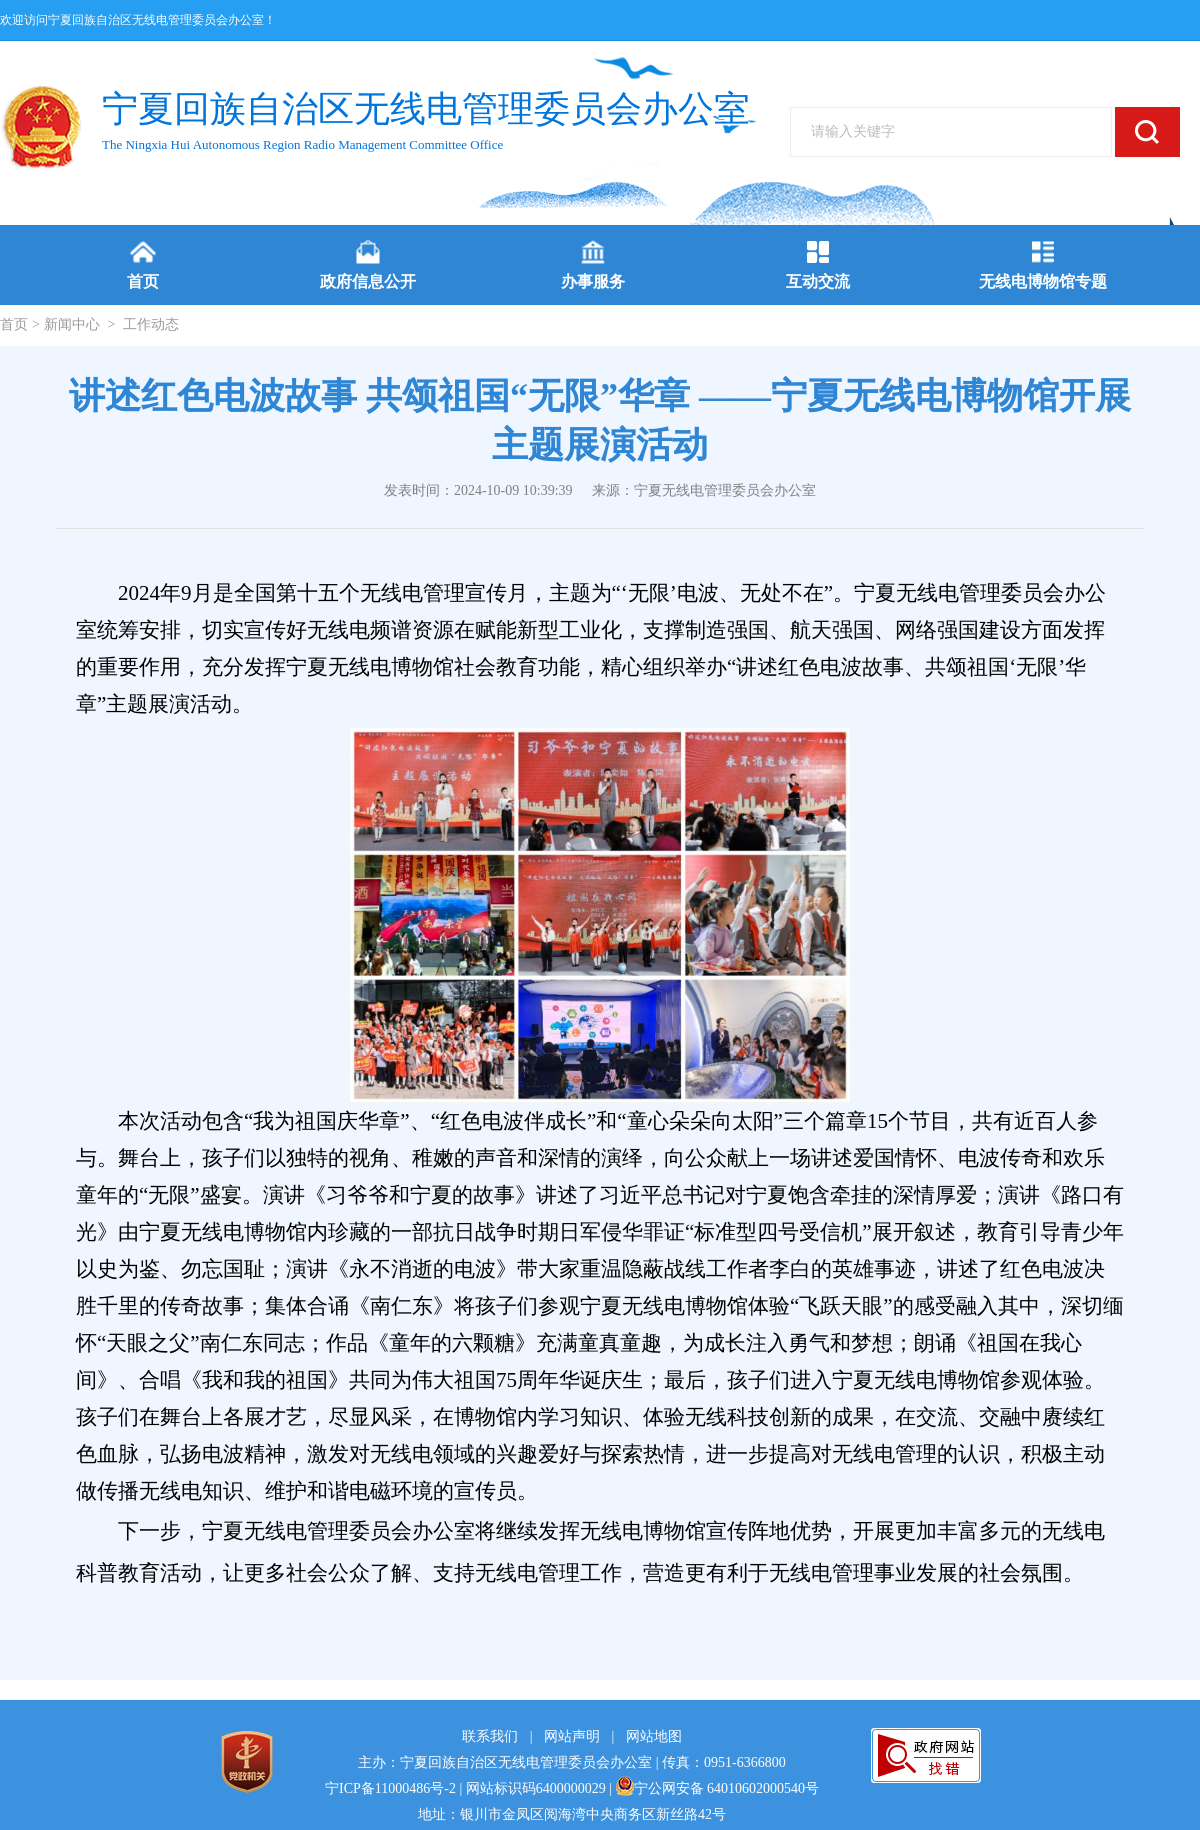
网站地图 (654, 1736)
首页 (14, 324)
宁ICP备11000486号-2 (390, 1788)
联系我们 (490, 1736)
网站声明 (572, 1736)
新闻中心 (72, 324)
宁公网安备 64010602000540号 (718, 1788)
